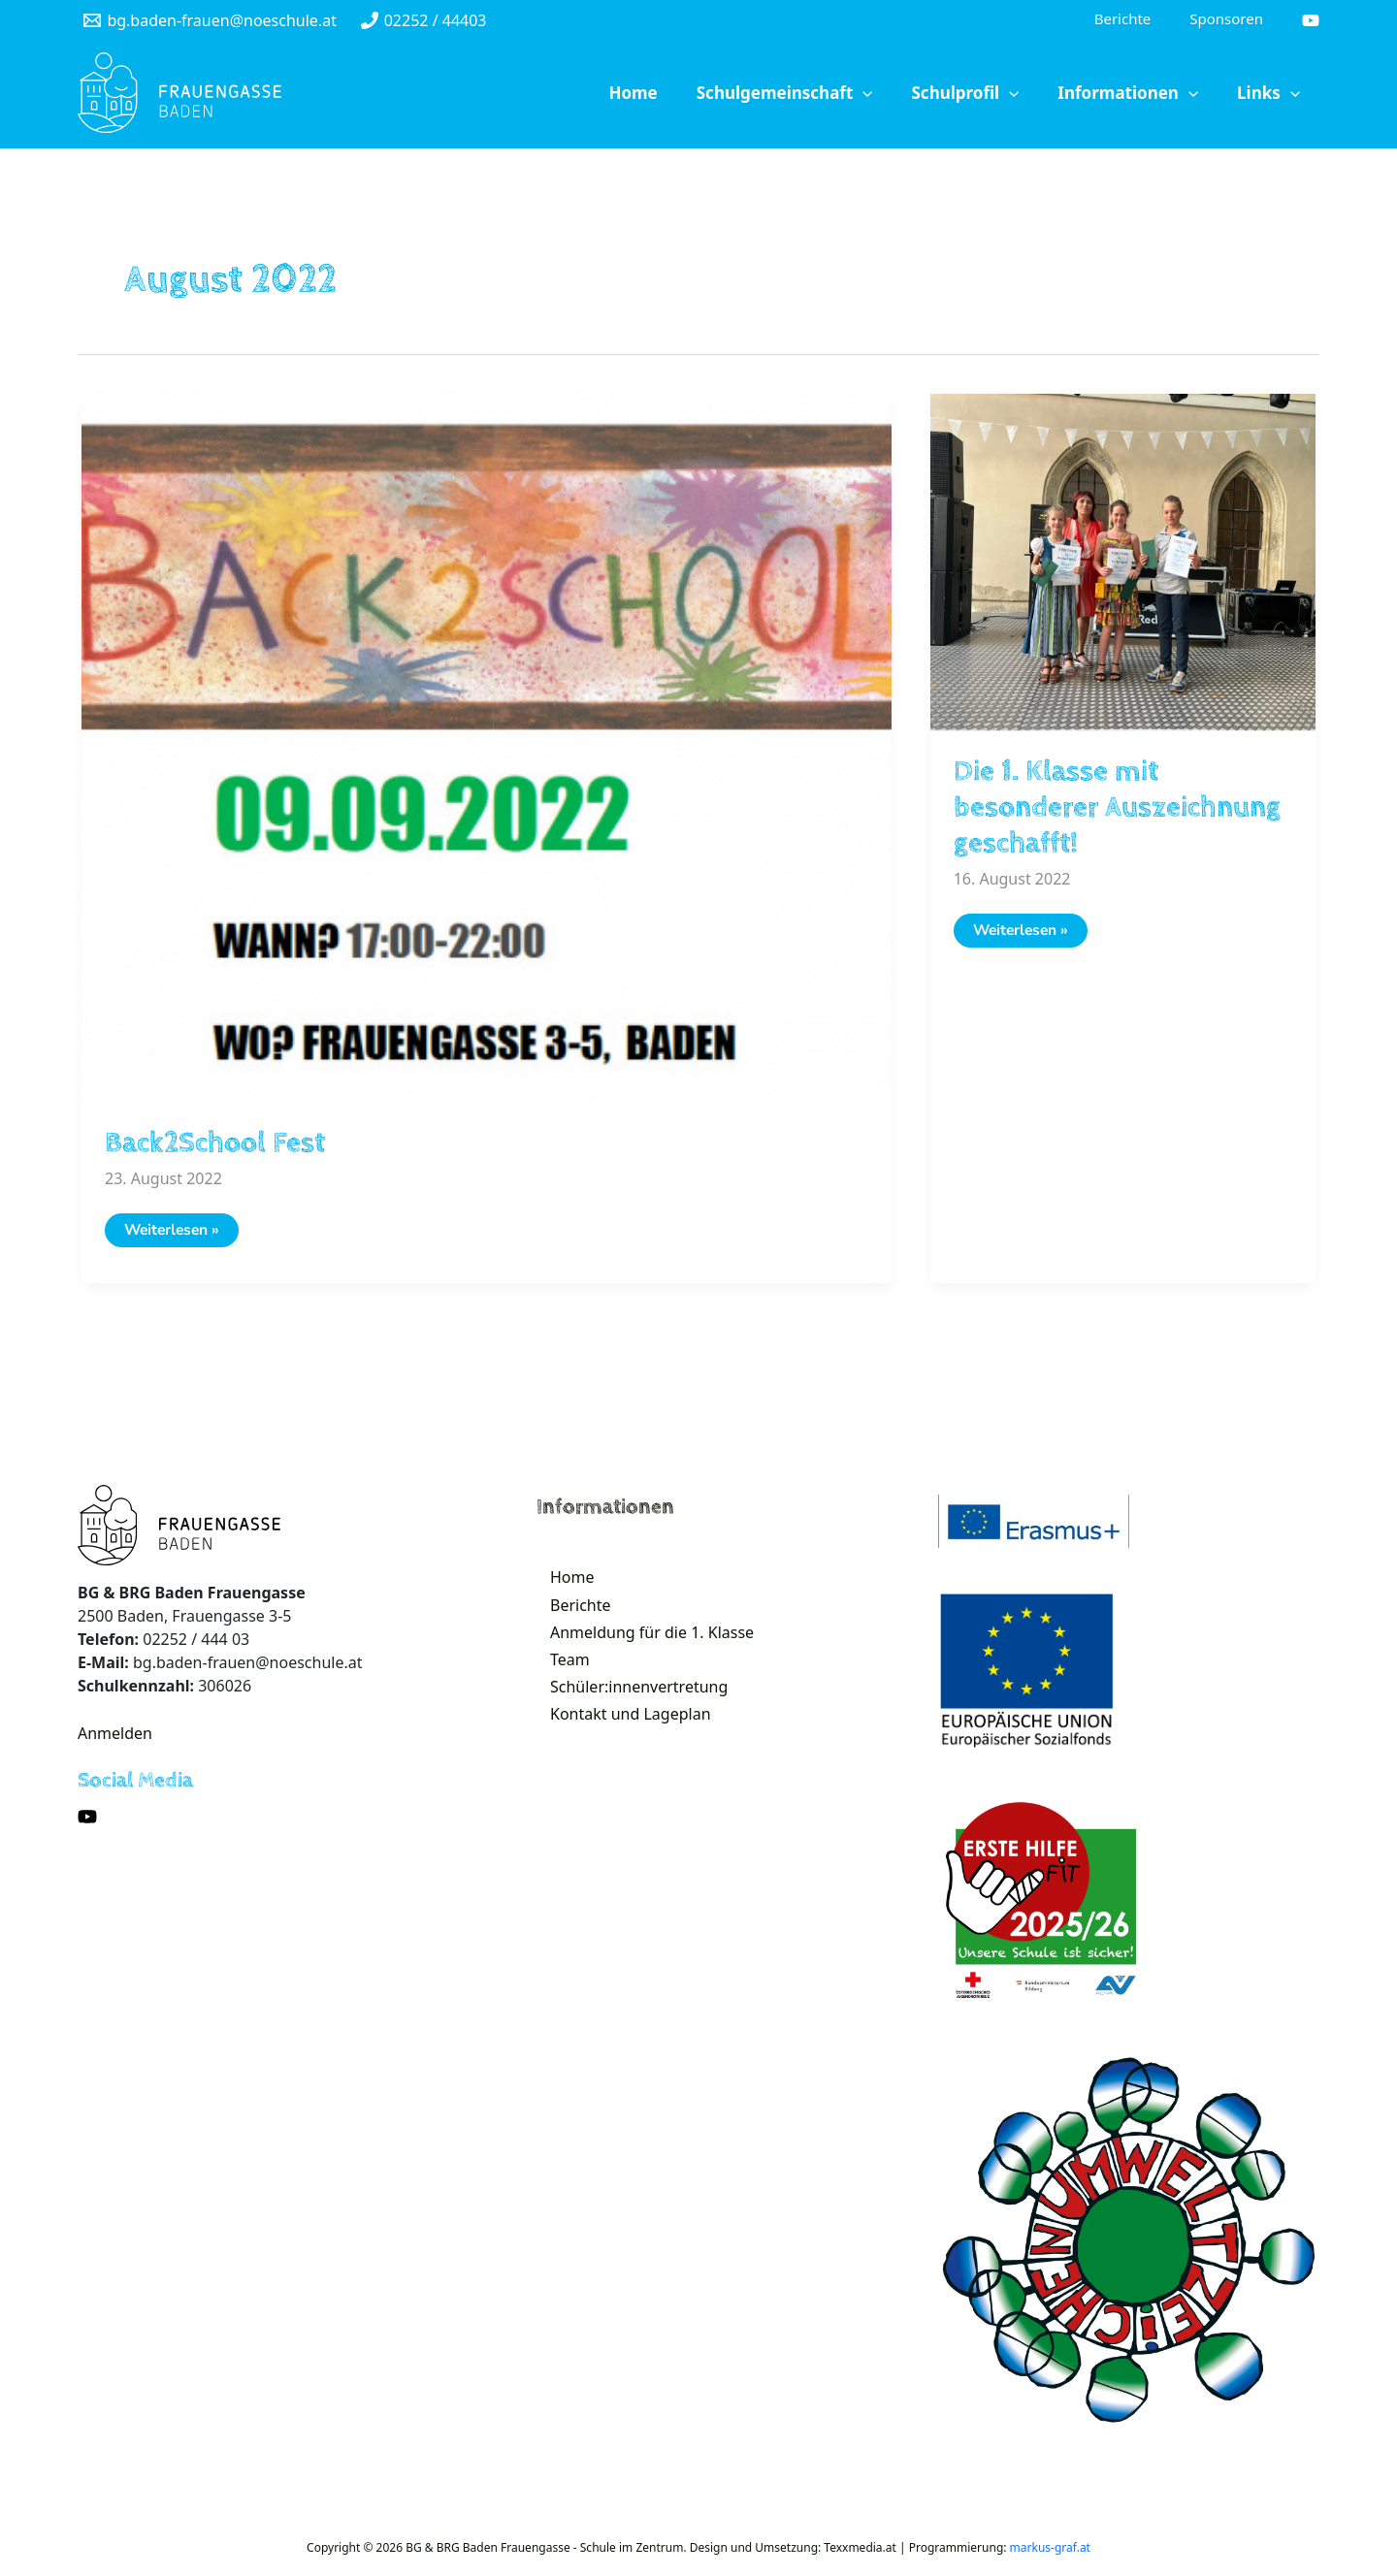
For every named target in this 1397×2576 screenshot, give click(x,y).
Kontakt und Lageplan (618, 1749)
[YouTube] (1310, 21)
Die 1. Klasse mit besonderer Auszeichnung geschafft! (1117, 809)
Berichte (569, 1617)
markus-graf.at (1050, 2551)
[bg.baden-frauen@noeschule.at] (210, 21)
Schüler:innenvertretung (627, 1716)
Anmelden (115, 1737)
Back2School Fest (215, 1145)
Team (558, 1683)
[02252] (423, 21)
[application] (916, 95)
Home (560, 1584)
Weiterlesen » (181, 1236)
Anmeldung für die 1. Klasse (640, 1650)
